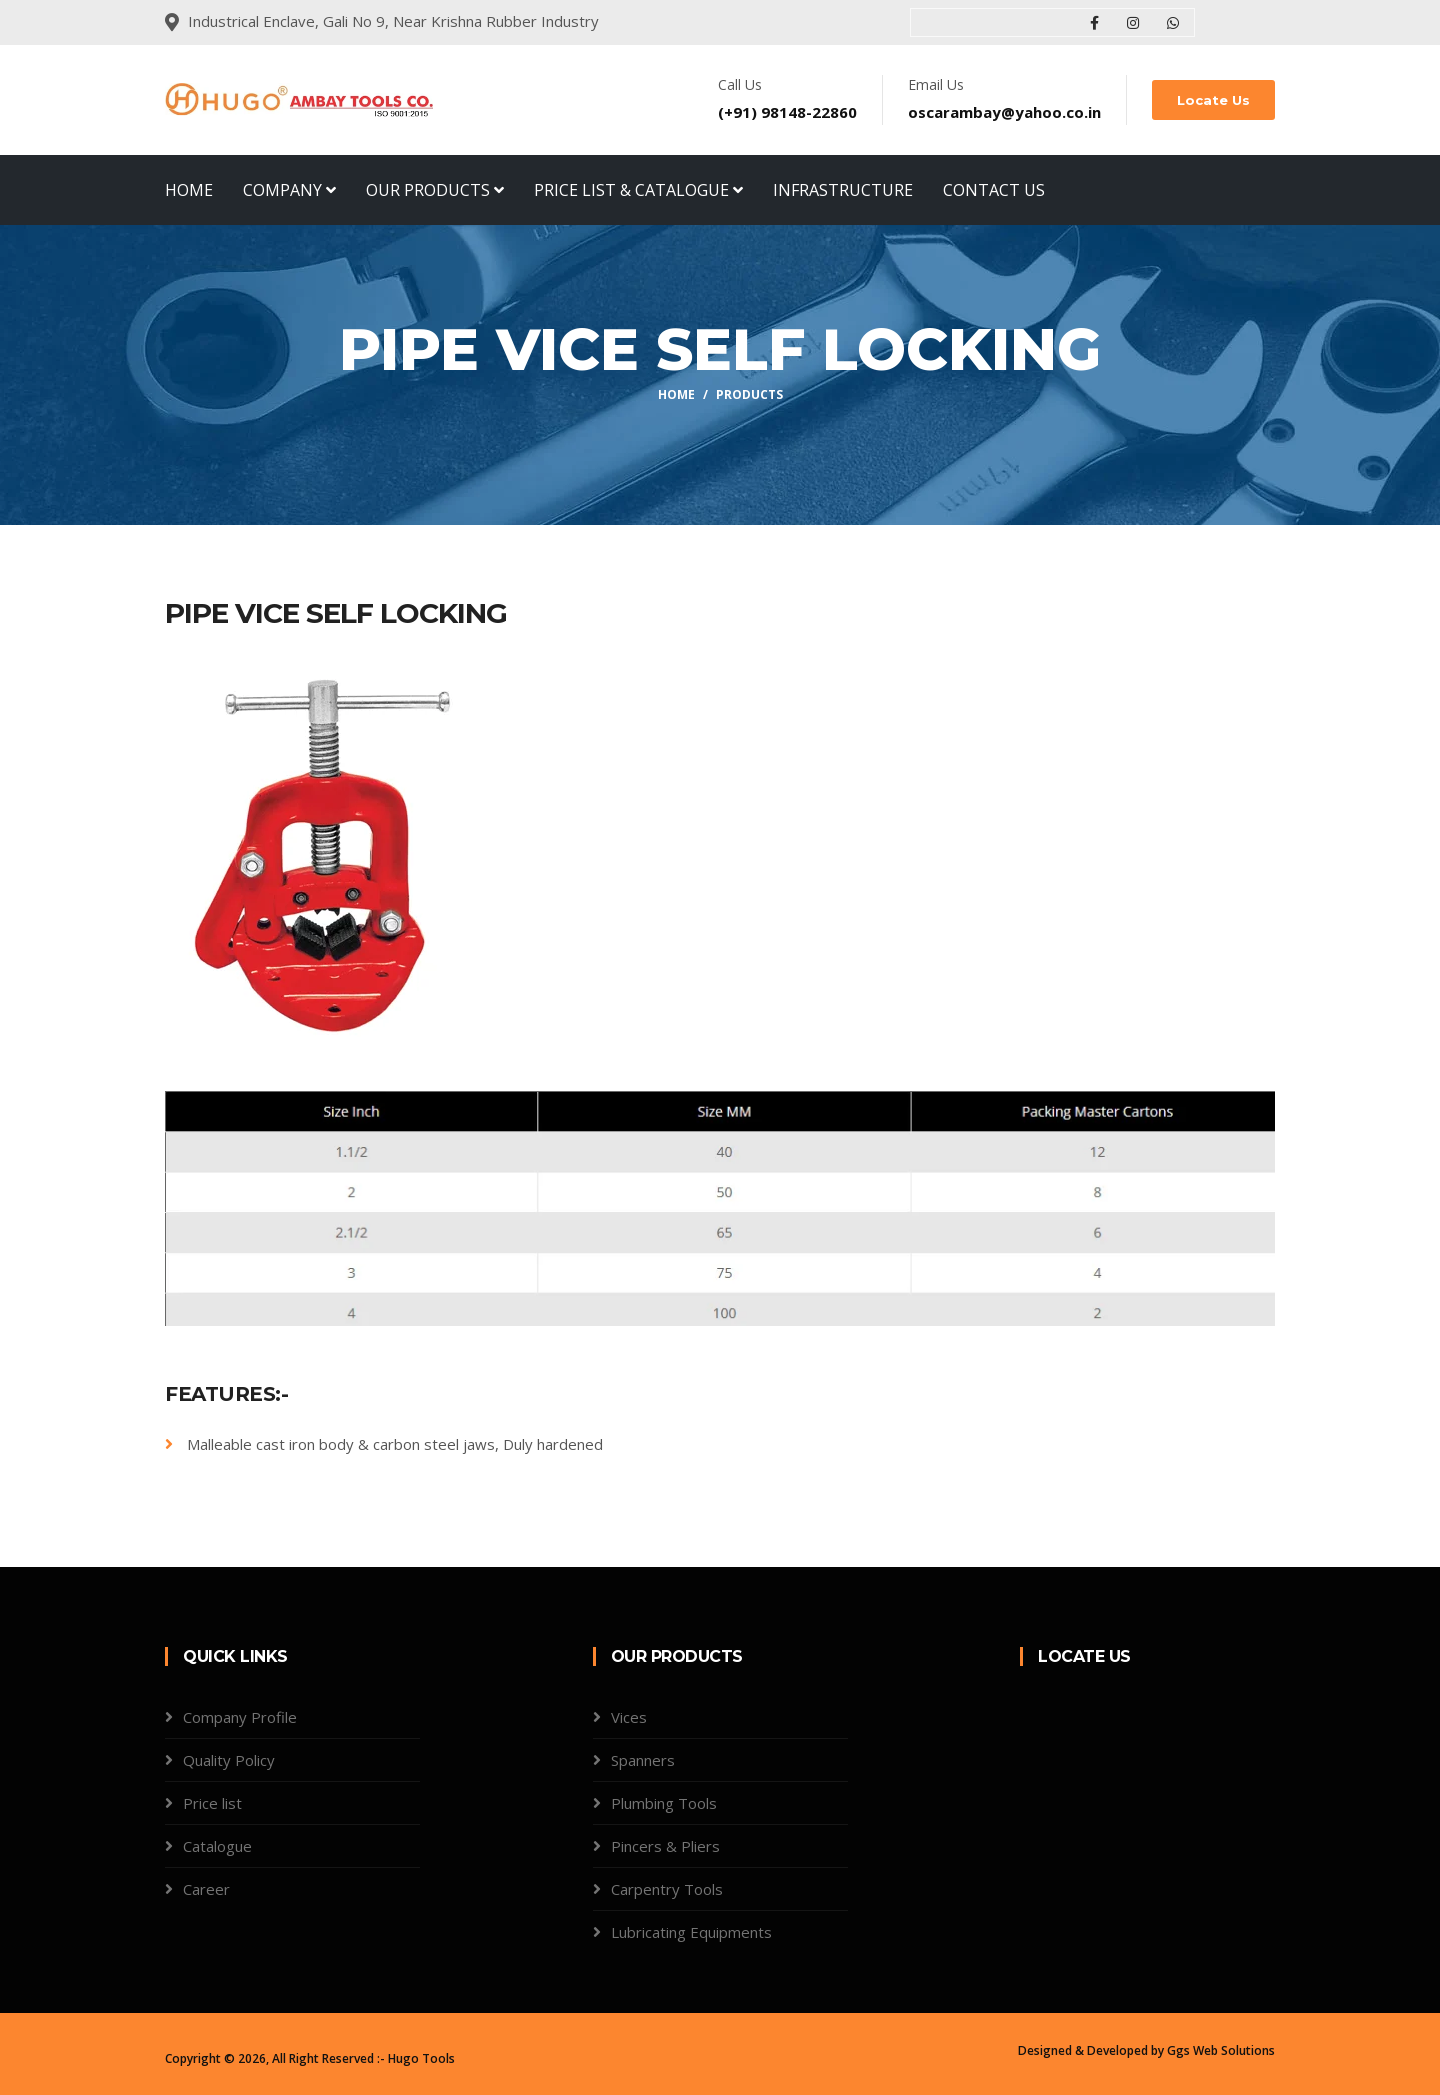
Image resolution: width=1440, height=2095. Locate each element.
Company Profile (240, 1717)
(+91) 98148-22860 (787, 112)
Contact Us (994, 190)
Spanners (643, 1760)
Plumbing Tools (664, 1803)
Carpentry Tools (667, 1889)
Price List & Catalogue (638, 190)
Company (289, 190)
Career (206, 1889)
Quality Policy (229, 1760)
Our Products (435, 190)
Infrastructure (843, 190)
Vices (629, 1717)
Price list (212, 1803)
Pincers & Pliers (665, 1846)
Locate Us (1213, 100)
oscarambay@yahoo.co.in (1004, 112)
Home (189, 190)
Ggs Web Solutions (1221, 2050)
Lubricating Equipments (691, 1932)
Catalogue (217, 1846)
